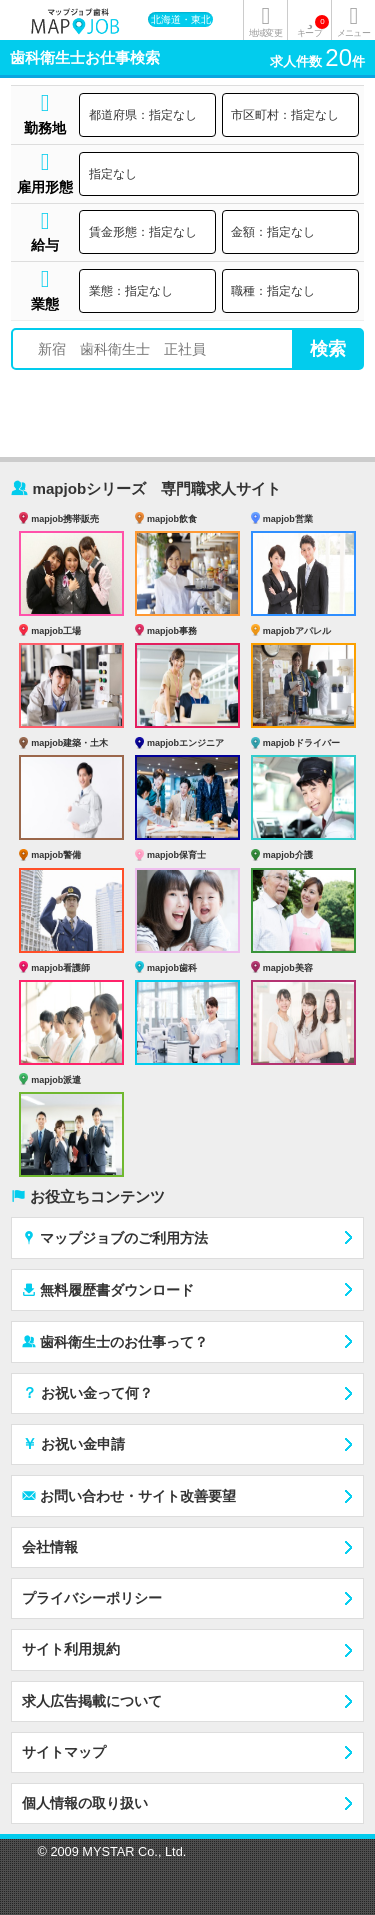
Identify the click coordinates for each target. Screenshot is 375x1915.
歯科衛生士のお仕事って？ (115, 1341)
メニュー (353, 33)
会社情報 (50, 1547)
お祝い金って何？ (87, 1392)
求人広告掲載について (92, 1701)
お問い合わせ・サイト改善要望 (129, 1495)
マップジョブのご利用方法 (115, 1237)
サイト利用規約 (71, 1649)
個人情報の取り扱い (85, 1803)
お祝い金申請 (73, 1443)
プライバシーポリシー (92, 1598)
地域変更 (265, 33)
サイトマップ (64, 1752)
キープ (313, 26)
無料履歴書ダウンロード (108, 1289)
